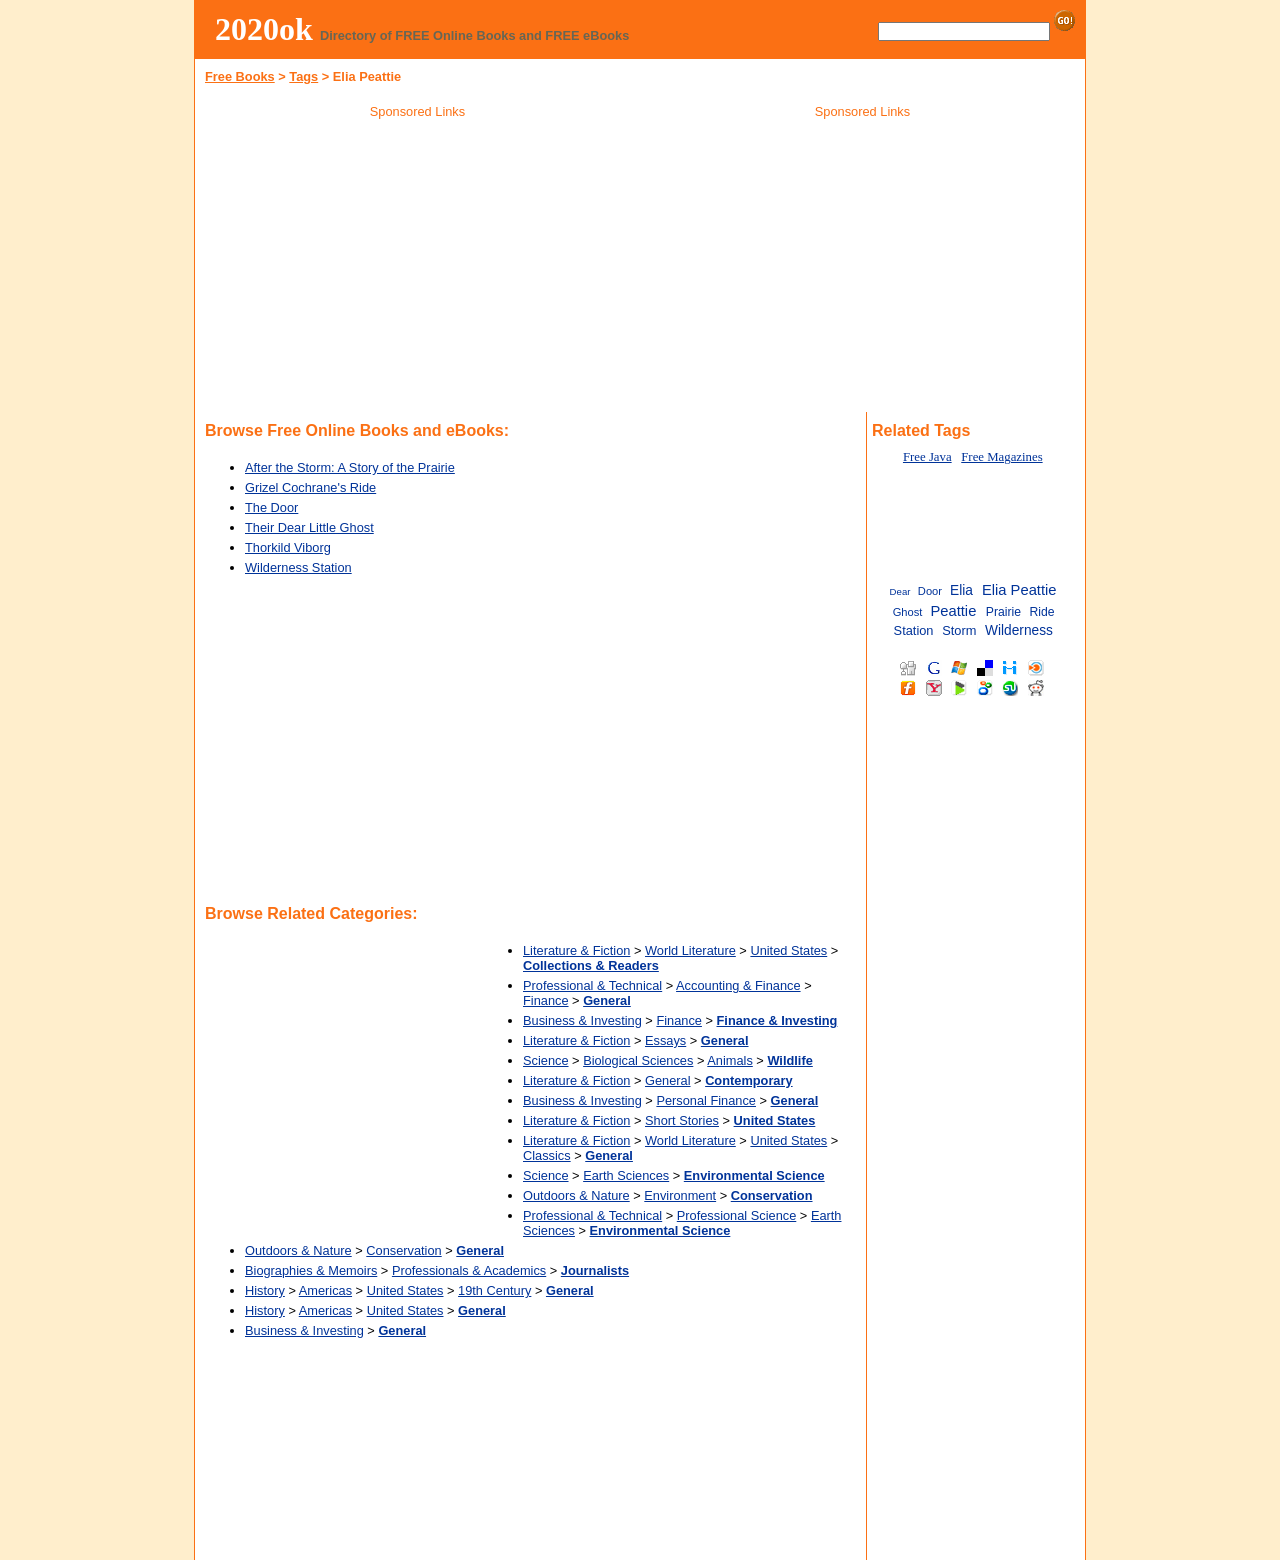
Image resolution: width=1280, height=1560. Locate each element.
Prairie (1003, 612)
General (668, 1080)
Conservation (403, 1250)
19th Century (494, 1290)
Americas (325, 1290)
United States (788, 950)
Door (930, 591)
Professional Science (737, 1215)
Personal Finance (706, 1100)
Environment (680, 1195)
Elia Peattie (1019, 590)
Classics (547, 1155)
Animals (730, 1060)
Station (914, 630)
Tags (303, 76)
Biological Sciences (638, 1060)
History (265, 1290)
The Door (271, 507)
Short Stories (682, 1120)
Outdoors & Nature (576, 1195)
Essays (665, 1040)
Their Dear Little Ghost (309, 527)
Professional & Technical (592, 985)
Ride (1041, 612)
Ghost (908, 612)
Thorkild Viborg (288, 547)
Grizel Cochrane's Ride (310, 487)
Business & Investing (582, 1020)
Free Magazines (1001, 457)
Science (546, 1060)
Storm (959, 630)
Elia (961, 590)
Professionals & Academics (469, 1270)
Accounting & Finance (738, 985)
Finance (546, 1000)
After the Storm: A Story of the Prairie (350, 467)
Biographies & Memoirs (311, 1270)
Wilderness (1019, 630)
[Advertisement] (418, 269)
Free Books (240, 76)
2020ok (264, 29)
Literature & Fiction (576, 950)
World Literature (690, 950)
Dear (900, 591)
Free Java (927, 457)
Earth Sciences (626, 1175)
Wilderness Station (298, 567)
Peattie (953, 611)
